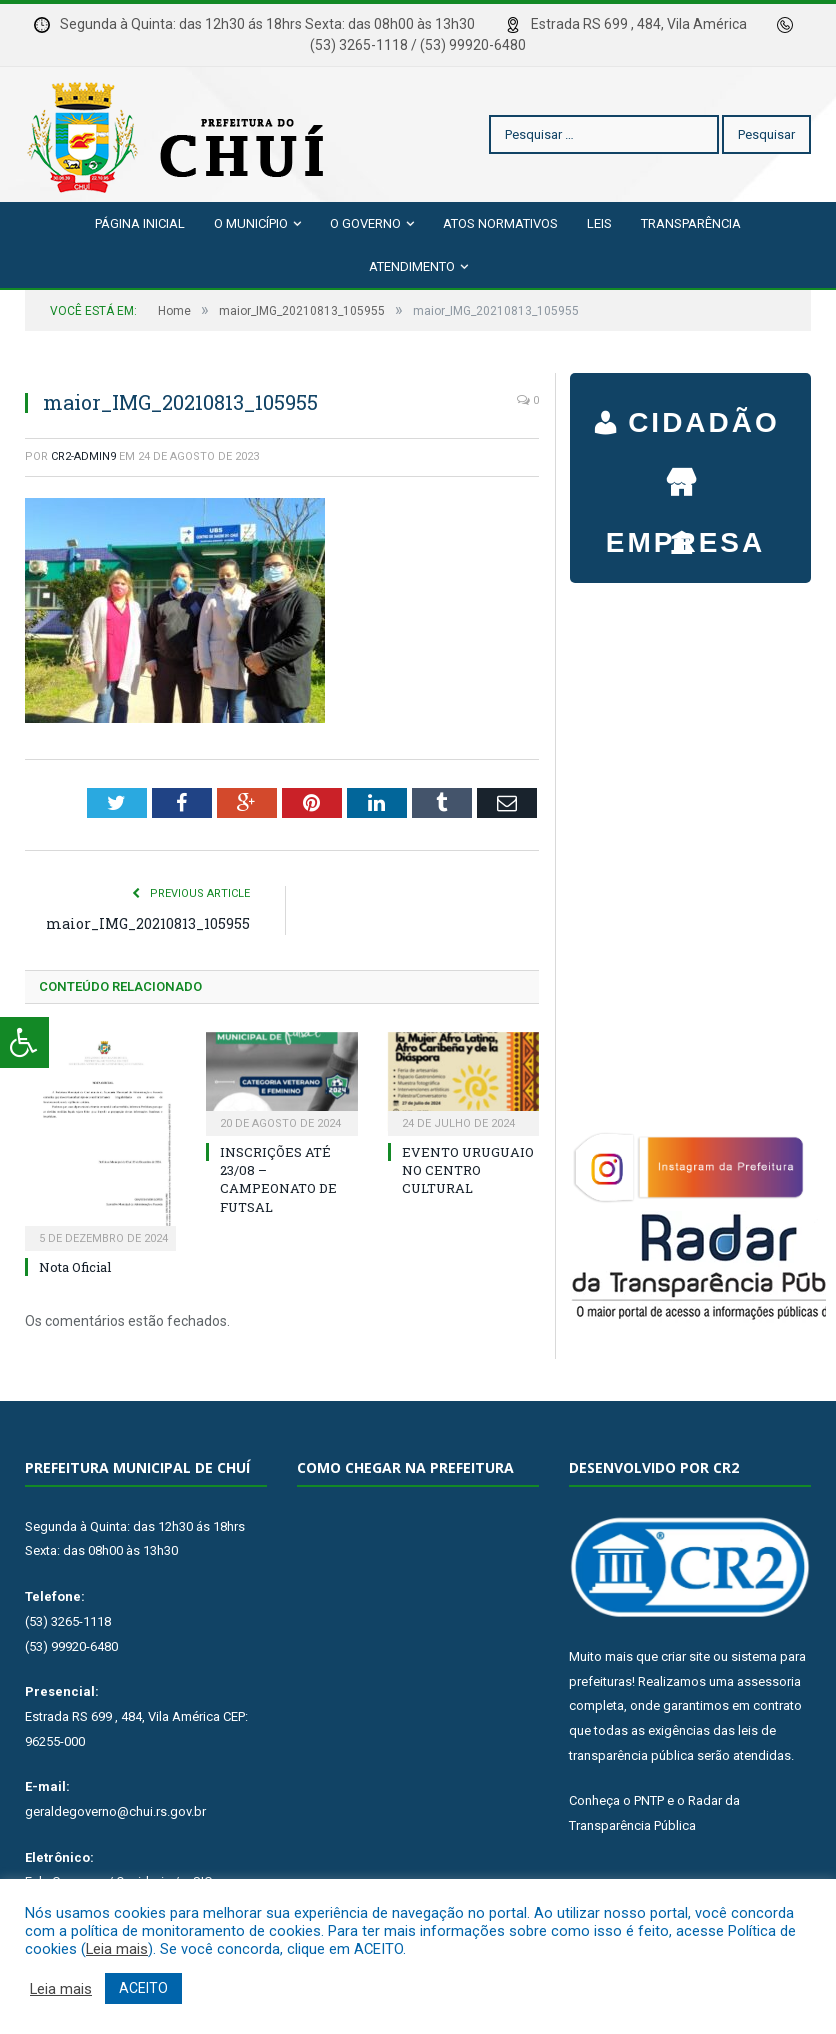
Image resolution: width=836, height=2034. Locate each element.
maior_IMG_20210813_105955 (148, 923)
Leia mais (117, 1949)
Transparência (691, 223)
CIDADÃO (704, 425)
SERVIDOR (685, 533)
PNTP (649, 1800)
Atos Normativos (500, 223)
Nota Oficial (75, 1267)
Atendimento (412, 266)
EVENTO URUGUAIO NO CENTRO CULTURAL (468, 1170)
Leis (599, 223)
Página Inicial (140, 223)
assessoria (769, 1681)
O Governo (365, 223)
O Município (251, 223)
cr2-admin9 (83, 456)
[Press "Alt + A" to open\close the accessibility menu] (24, 1042)
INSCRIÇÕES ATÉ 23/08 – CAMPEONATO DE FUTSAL (278, 1179)
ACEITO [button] (143, 1988)
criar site (685, 1656)
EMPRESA (685, 473)
